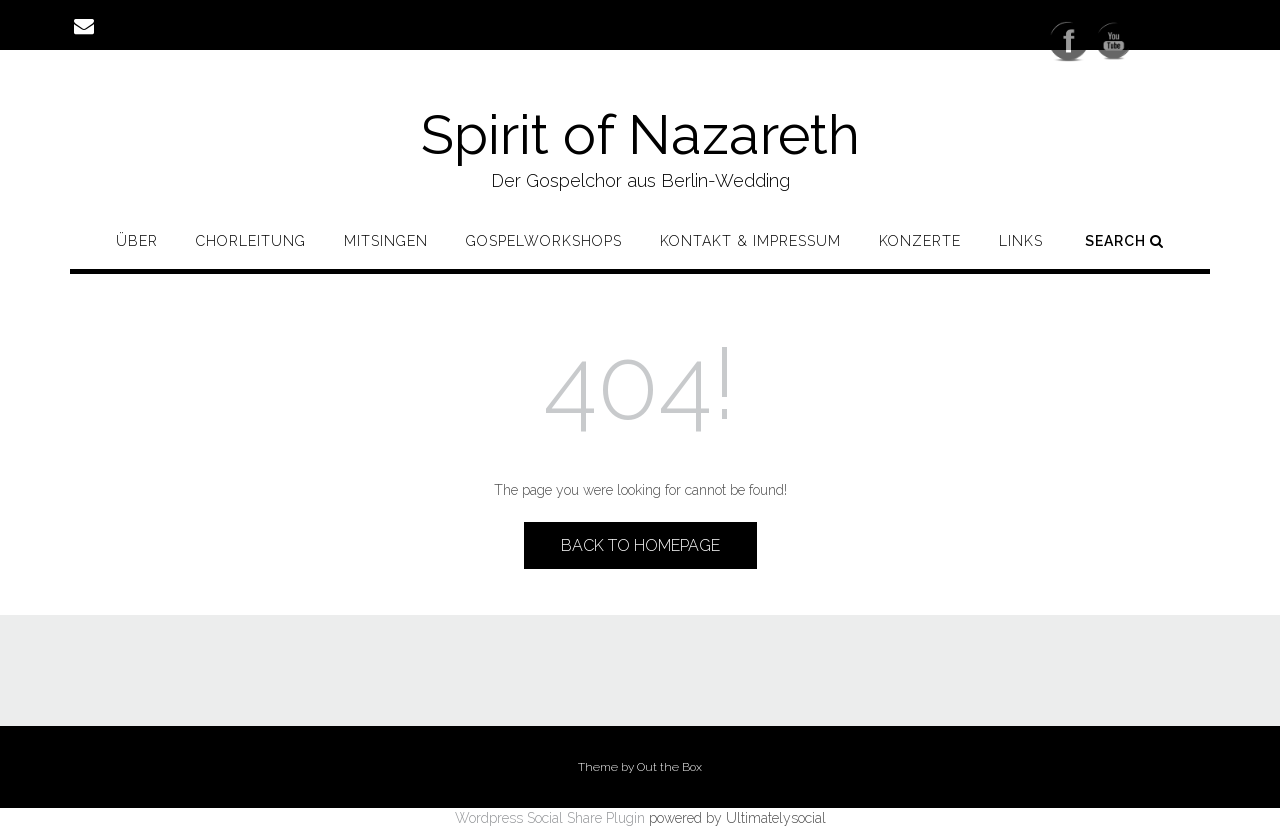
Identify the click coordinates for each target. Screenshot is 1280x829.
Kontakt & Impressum (750, 241)
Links (1021, 241)
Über (137, 241)
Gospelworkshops (544, 241)
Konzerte (920, 241)
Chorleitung (251, 241)
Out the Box (669, 767)
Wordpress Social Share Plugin (552, 818)
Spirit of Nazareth (640, 134)
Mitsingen (386, 241)
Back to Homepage (640, 545)
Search (1124, 241)
